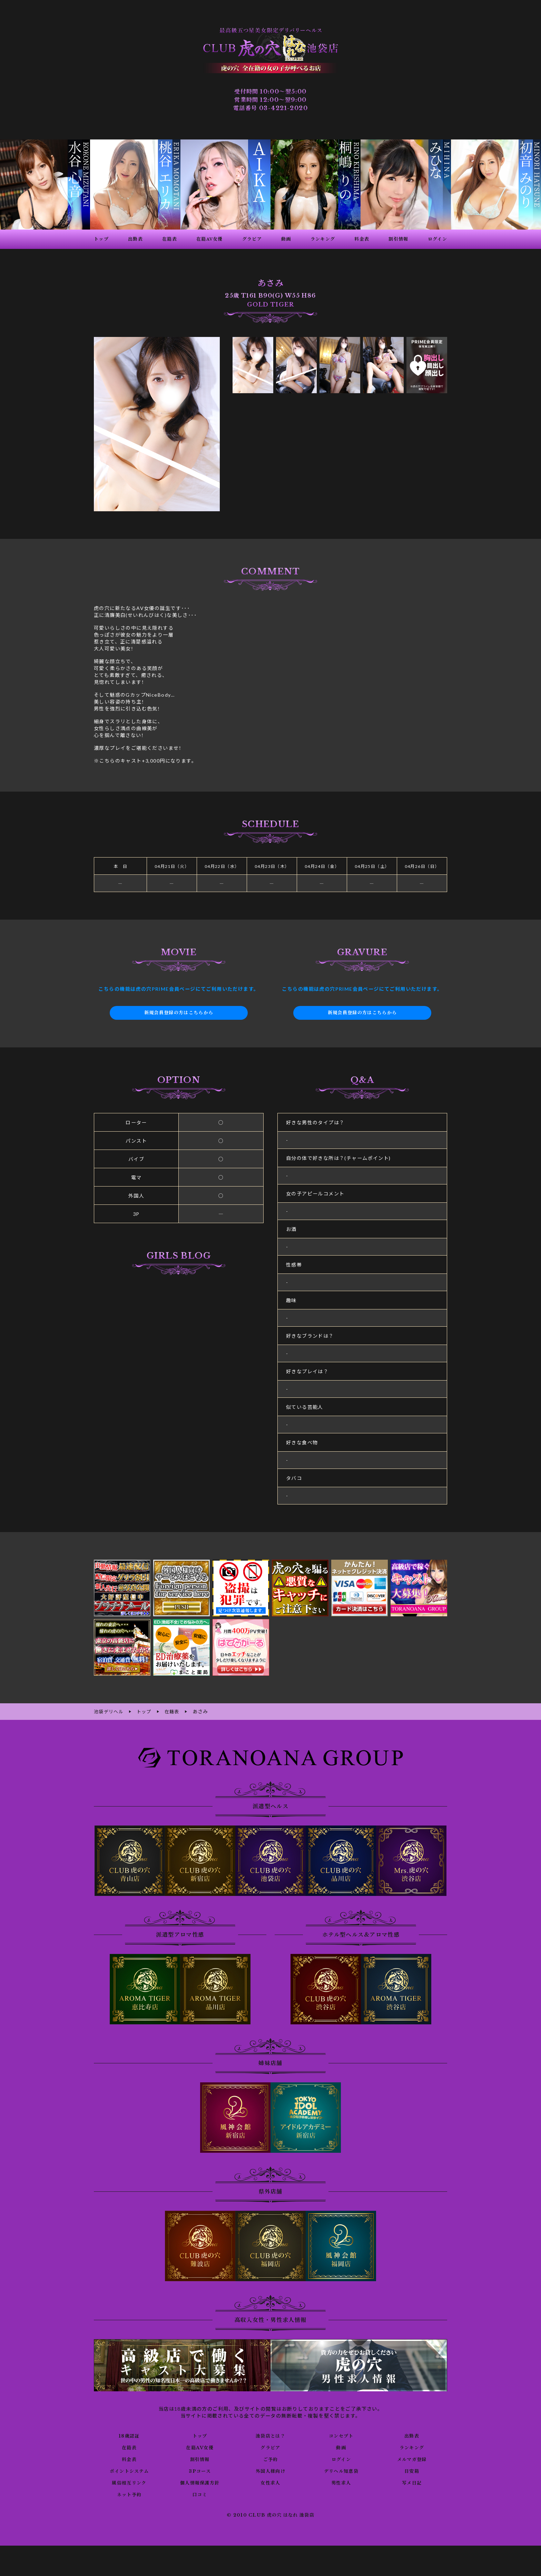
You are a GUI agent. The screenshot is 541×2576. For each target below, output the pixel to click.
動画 (341, 2446)
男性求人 (341, 2482)
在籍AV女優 (199, 2446)
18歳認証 (129, 2435)
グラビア (270, 2446)
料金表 (129, 2458)
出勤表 (412, 2435)
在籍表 (129, 2446)
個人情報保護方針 (200, 2482)
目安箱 (412, 2470)
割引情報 (199, 2458)
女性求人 (270, 2482)
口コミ (200, 2493)
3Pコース (200, 2470)
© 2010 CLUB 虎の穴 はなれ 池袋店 (270, 2514)
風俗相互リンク (129, 2482)
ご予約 (270, 2458)
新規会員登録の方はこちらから (178, 1013)
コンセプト (341, 2435)
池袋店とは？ (270, 2435)
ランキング (412, 2446)
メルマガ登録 (411, 2458)
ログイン (341, 2458)
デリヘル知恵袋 (341, 2470)
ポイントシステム (129, 2470)
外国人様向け (270, 2470)
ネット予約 (129, 2493)
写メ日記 (412, 2482)
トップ (200, 2435)
